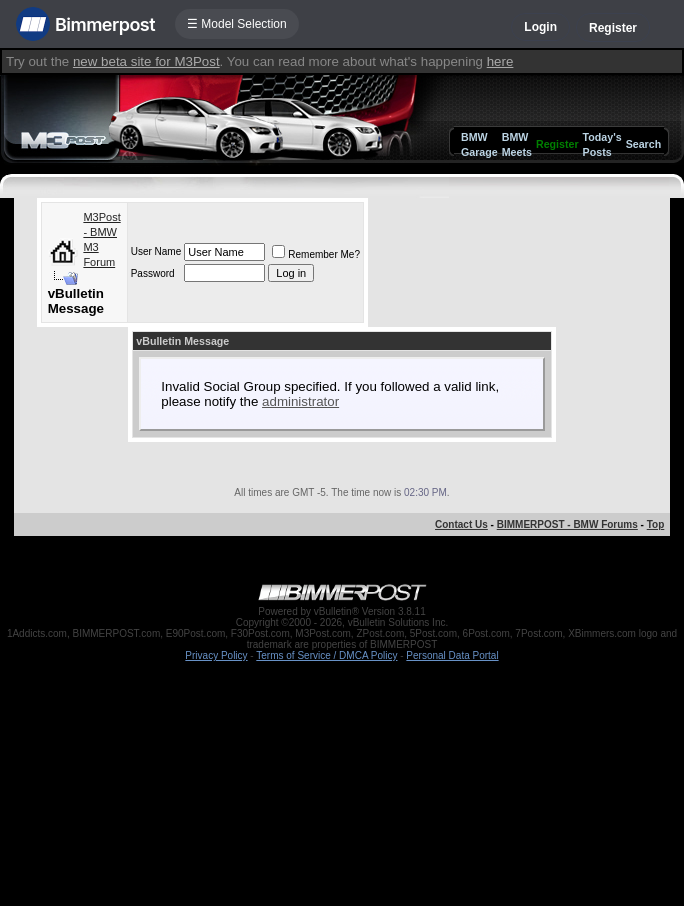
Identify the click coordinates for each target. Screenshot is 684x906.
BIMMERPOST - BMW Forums (567, 524)
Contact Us (461, 524)
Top (656, 524)
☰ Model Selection (237, 24)
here (500, 61)
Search (644, 144)
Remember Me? (316, 254)
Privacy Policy (216, 655)
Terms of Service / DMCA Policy (326, 655)
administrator (300, 401)
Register (613, 28)
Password (153, 273)
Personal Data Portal (452, 655)
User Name (156, 251)
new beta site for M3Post (146, 61)
